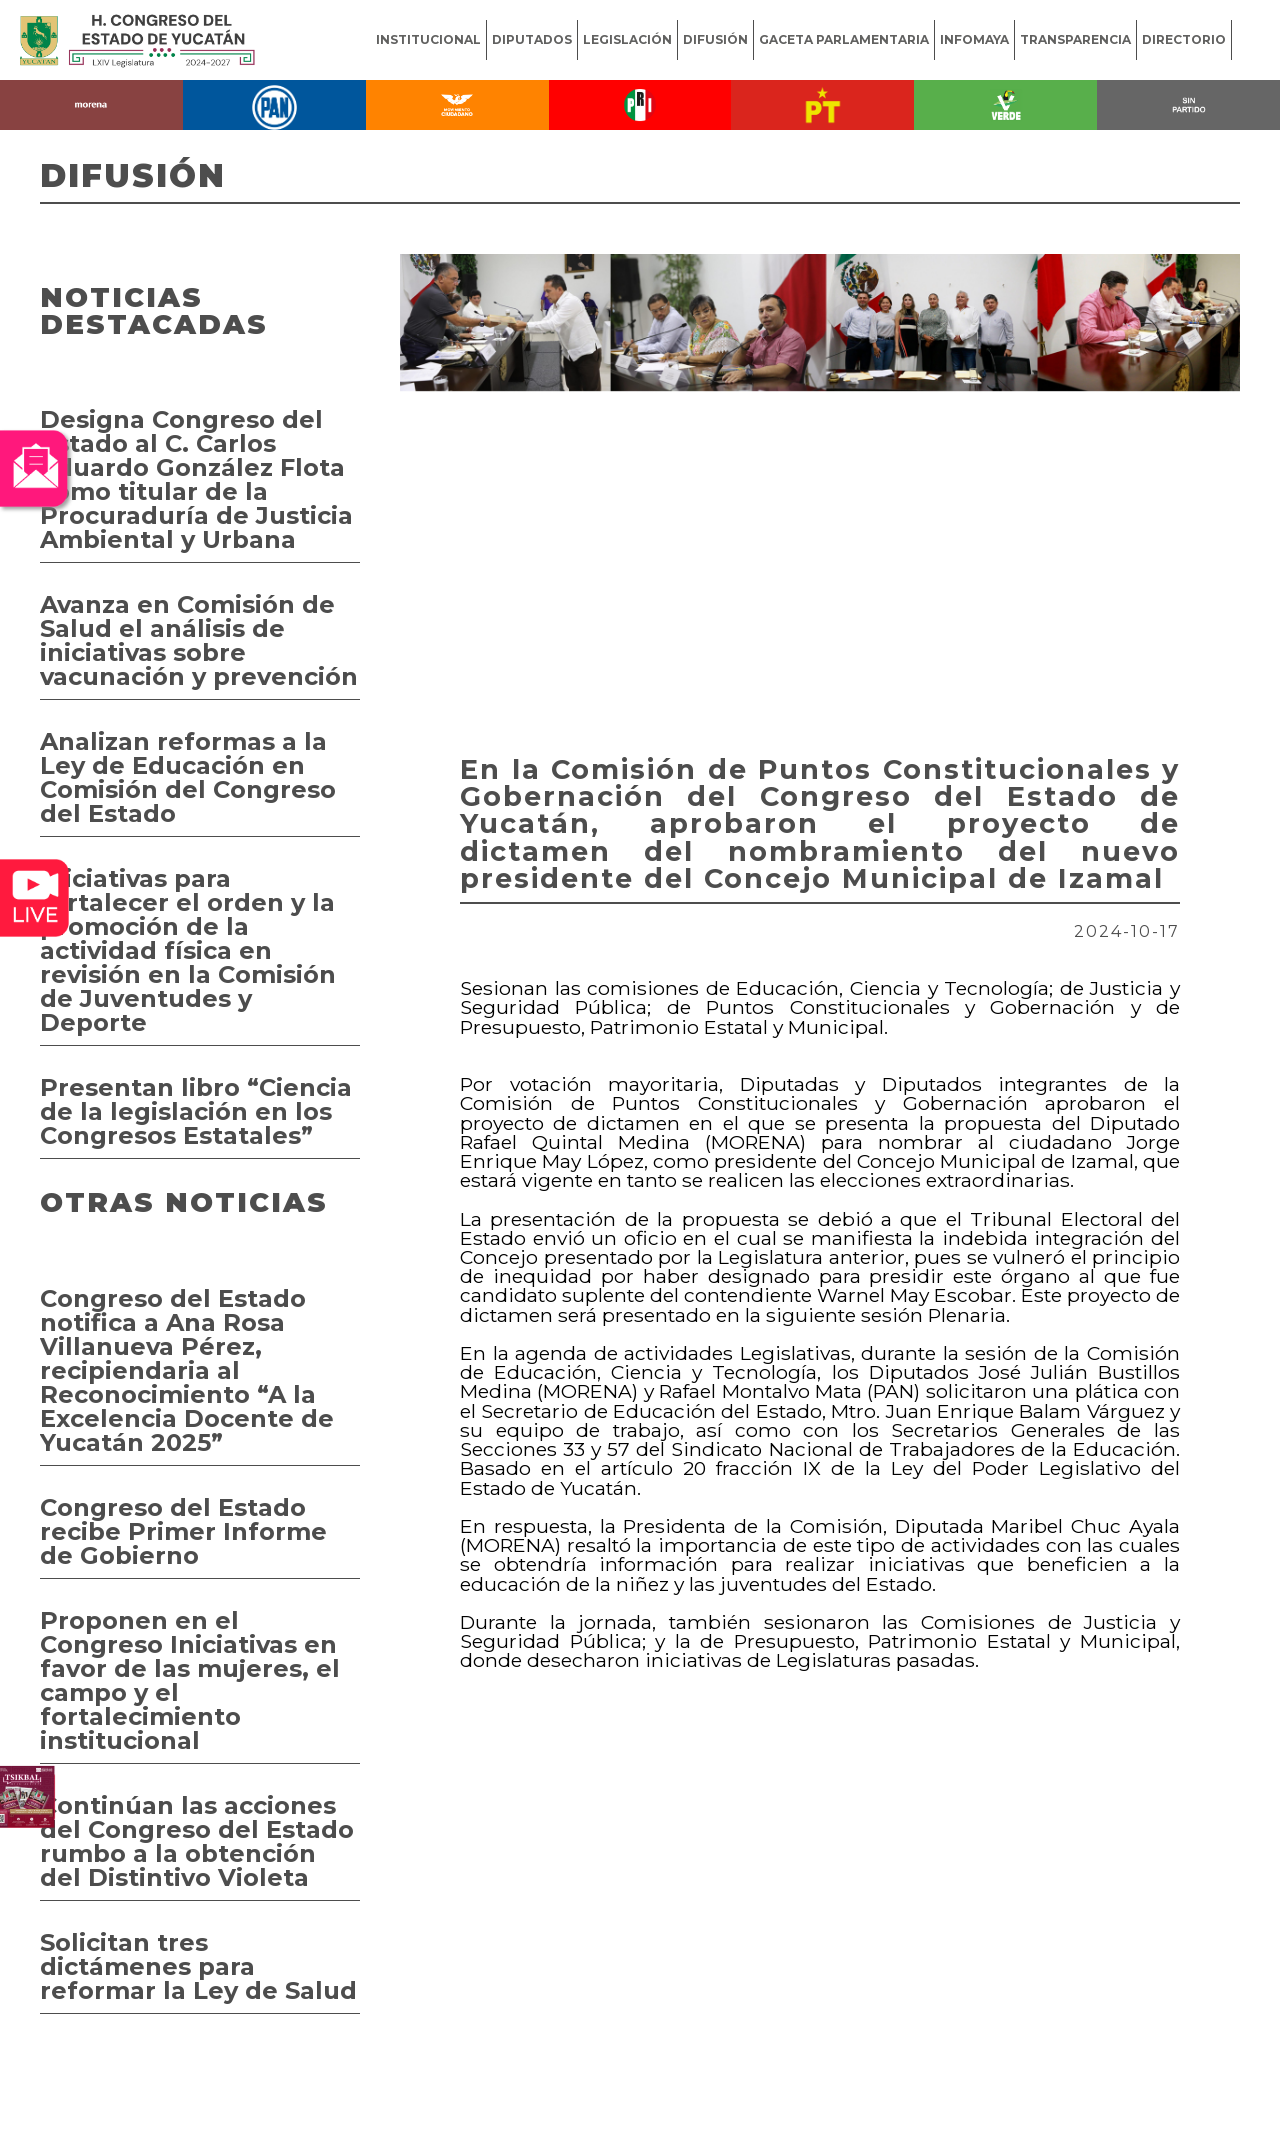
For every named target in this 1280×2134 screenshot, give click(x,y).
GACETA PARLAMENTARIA (844, 39)
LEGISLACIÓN (627, 39)
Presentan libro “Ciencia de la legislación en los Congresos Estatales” (196, 1111)
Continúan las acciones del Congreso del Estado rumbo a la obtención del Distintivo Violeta (197, 1841)
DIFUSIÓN (715, 39)
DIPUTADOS (532, 39)
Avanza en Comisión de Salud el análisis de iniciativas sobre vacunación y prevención (199, 640)
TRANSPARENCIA (1075, 39)
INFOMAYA (974, 39)
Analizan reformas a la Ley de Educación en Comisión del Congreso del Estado (188, 777)
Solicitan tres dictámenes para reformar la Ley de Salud (198, 1966)
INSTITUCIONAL (428, 39)
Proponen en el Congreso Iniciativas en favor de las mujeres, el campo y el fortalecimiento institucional (190, 1680)
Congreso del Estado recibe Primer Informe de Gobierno (183, 1531)
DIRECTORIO (1184, 39)
